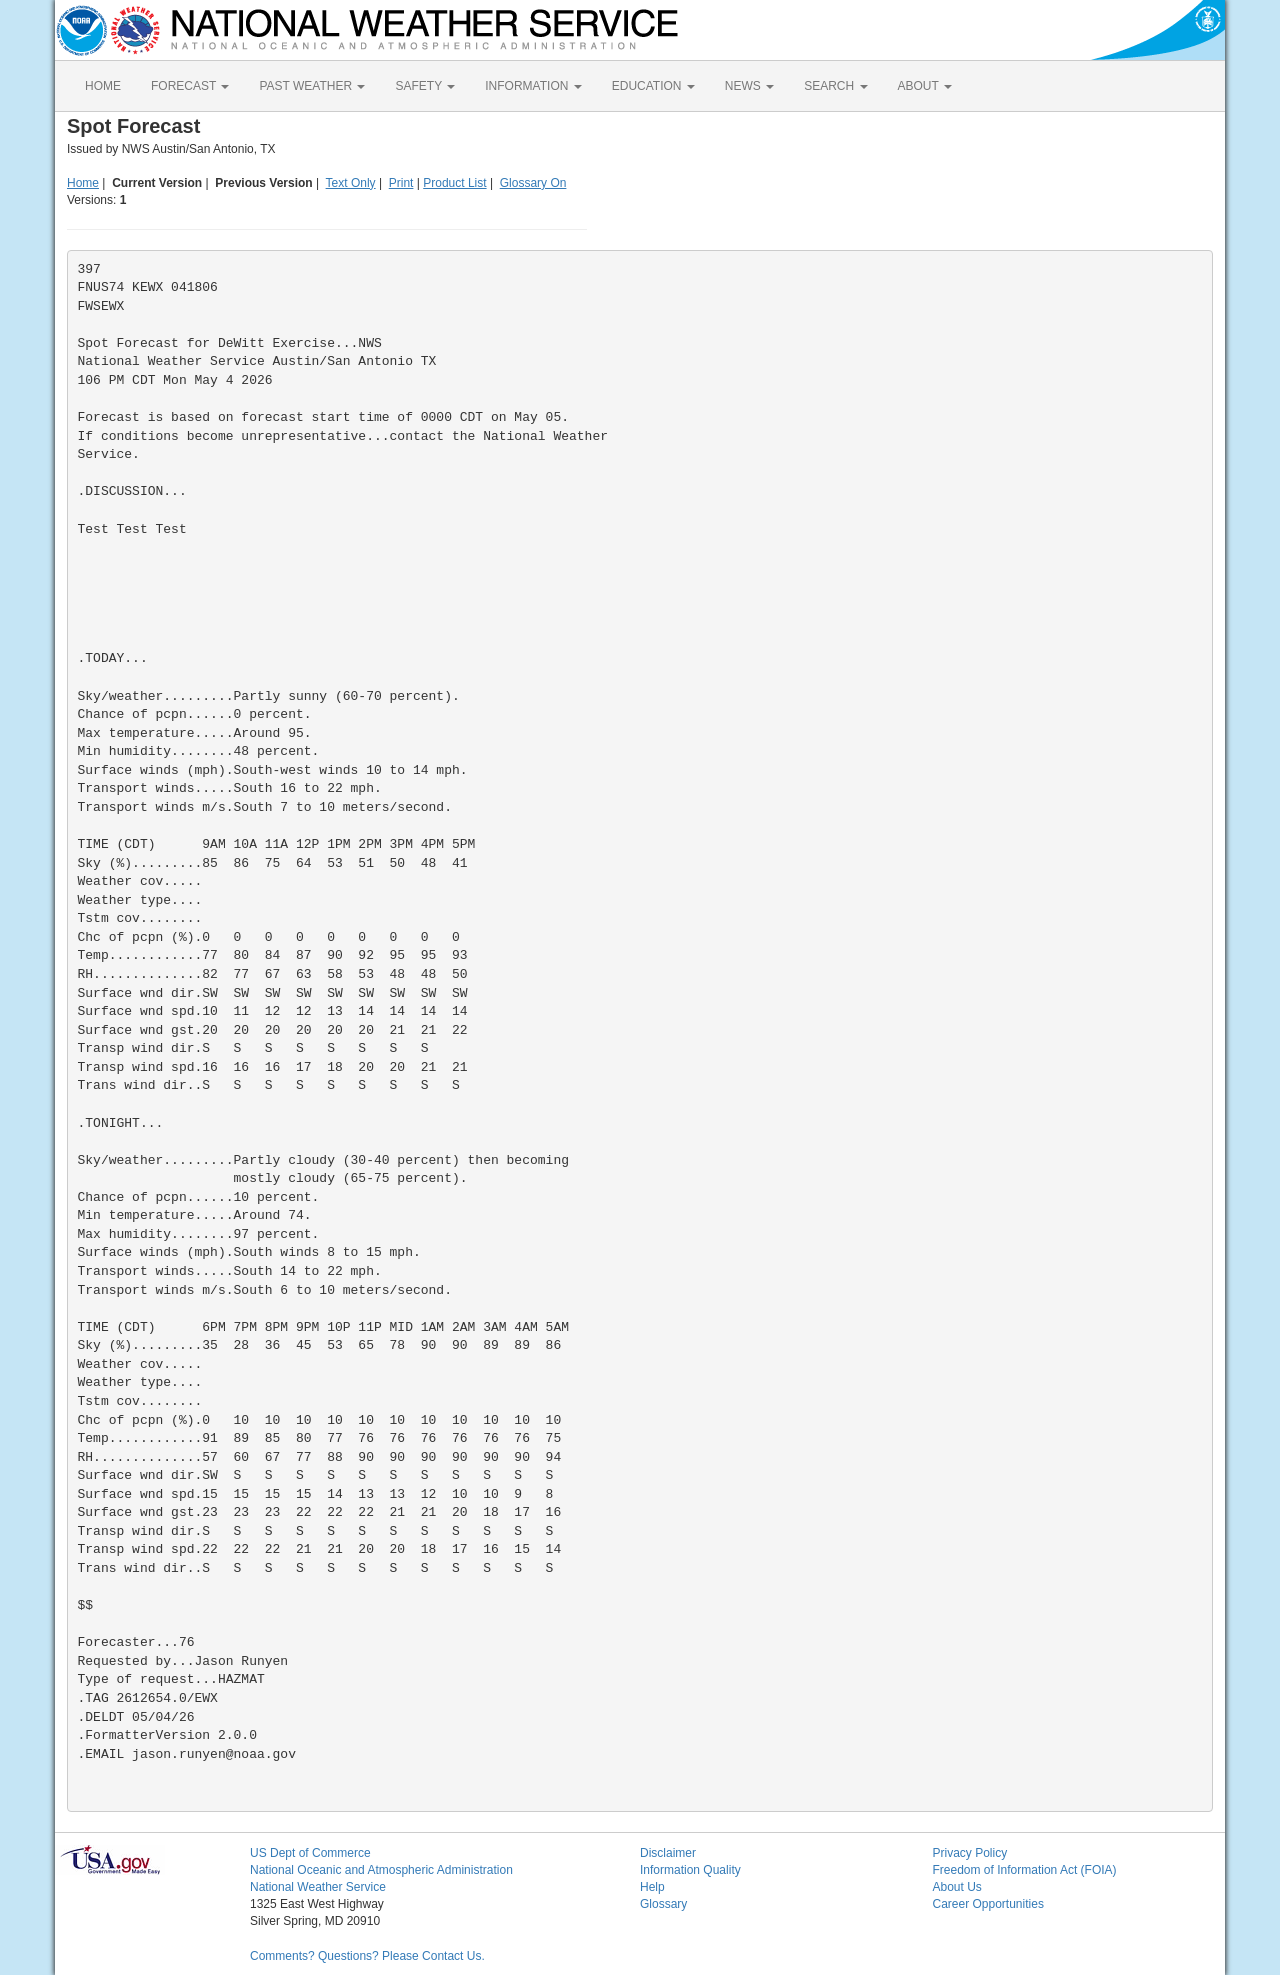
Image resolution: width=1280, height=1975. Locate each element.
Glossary (663, 1904)
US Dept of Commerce (310, 1853)
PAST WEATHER (312, 86)
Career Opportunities (988, 1904)
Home (83, 183)
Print (401, 183)
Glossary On (533, 183)
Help (652, 1887)
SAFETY (425, 86)
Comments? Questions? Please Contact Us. (367, 1956)
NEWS (749, 86)
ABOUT (925, 86)
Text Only (351, 183)
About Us (957, 1887)
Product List (454, 183)
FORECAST (190, 86)
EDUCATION (653, 86)
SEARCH (835, 86)
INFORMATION (533, 86)
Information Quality (690, 1870)
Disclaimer (668, 1853)
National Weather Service (318, 1887)
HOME (103, 86)
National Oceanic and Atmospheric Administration (381, 1870)
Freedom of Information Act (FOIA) (1025, 1870)
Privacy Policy (970, 1853)
